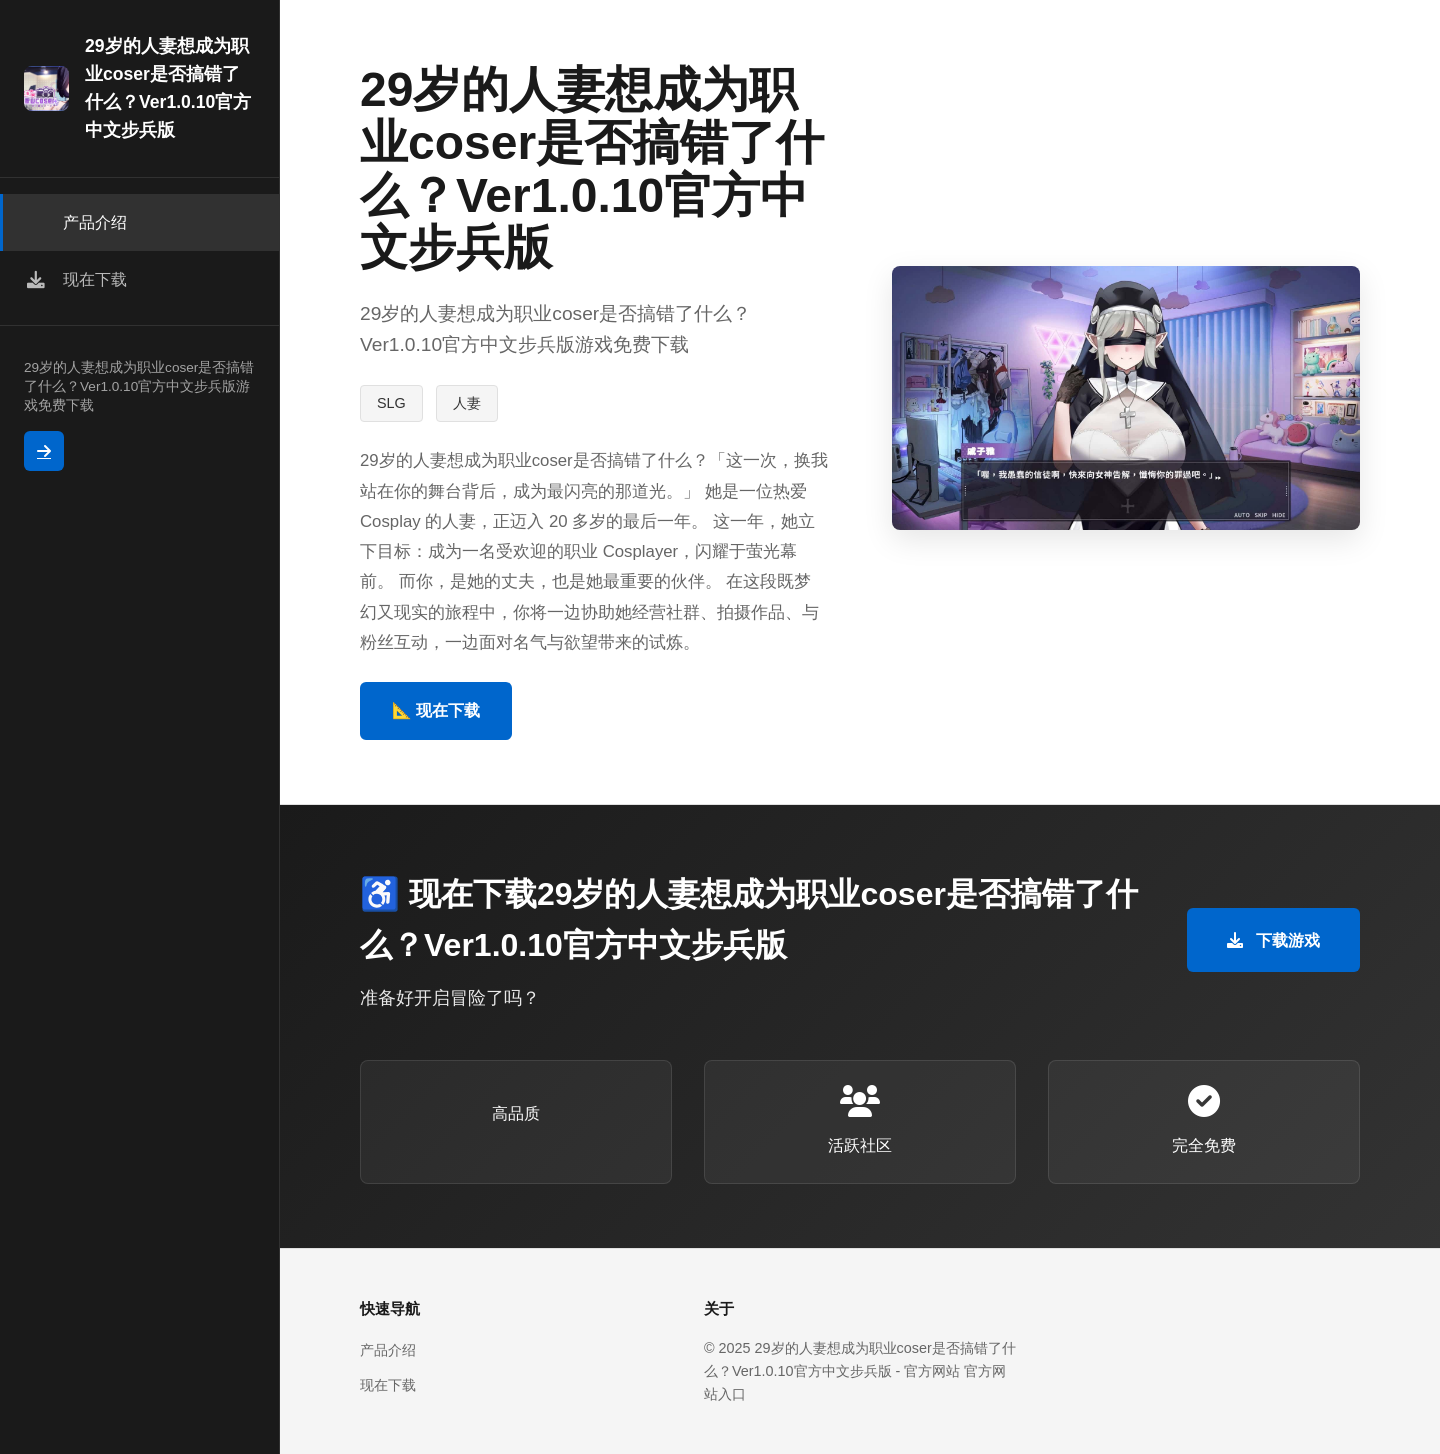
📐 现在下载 (436, 710)
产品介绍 (388, 1350)
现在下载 (388, 1385)
